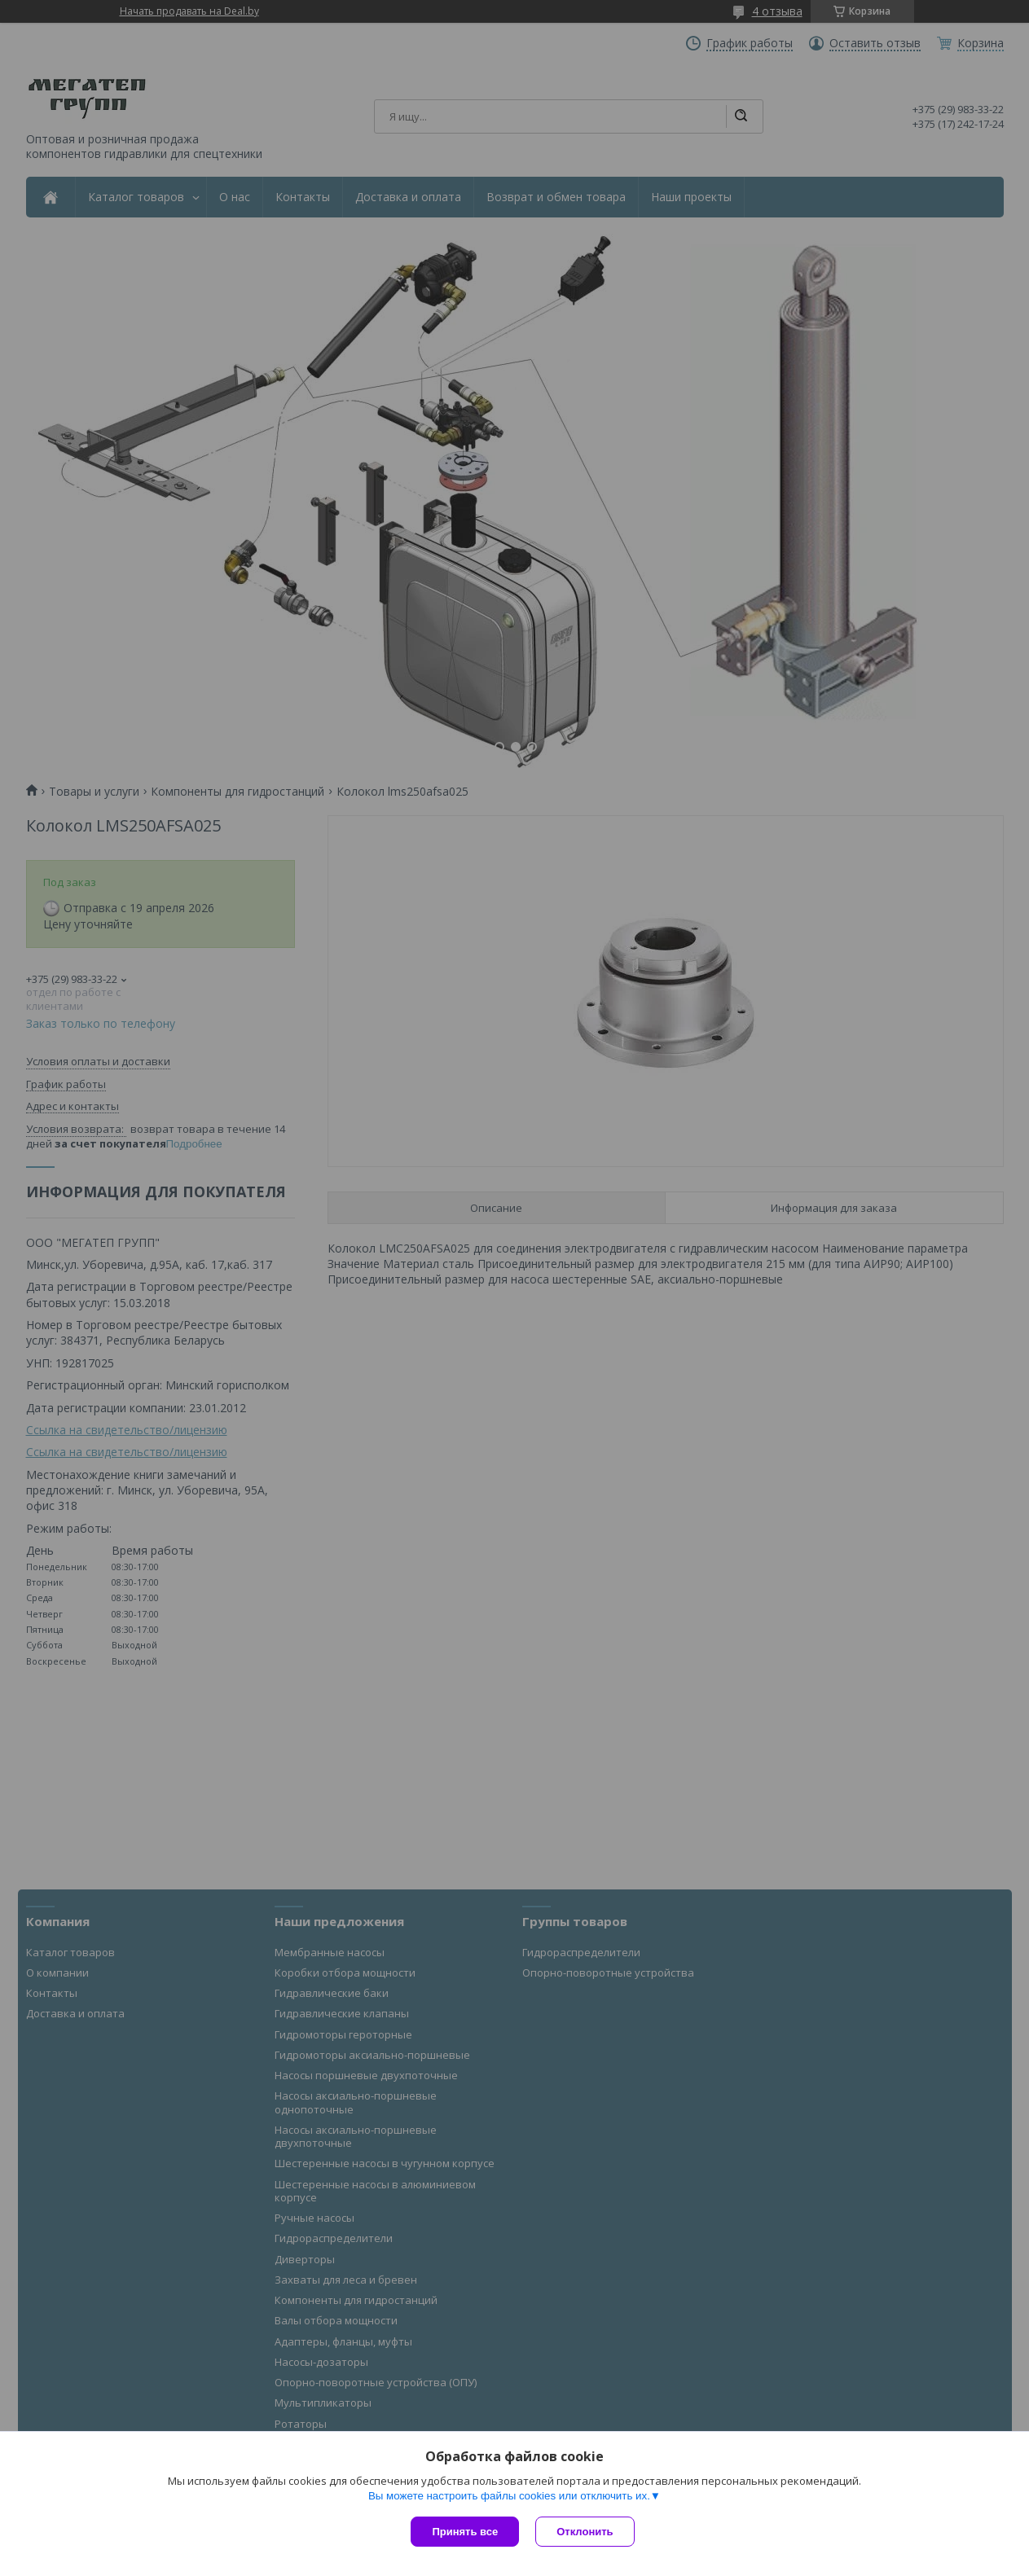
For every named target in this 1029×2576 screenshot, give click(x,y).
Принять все (465, 2532)
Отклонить (584, 2532)
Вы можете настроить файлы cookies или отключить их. (509, 2496)
